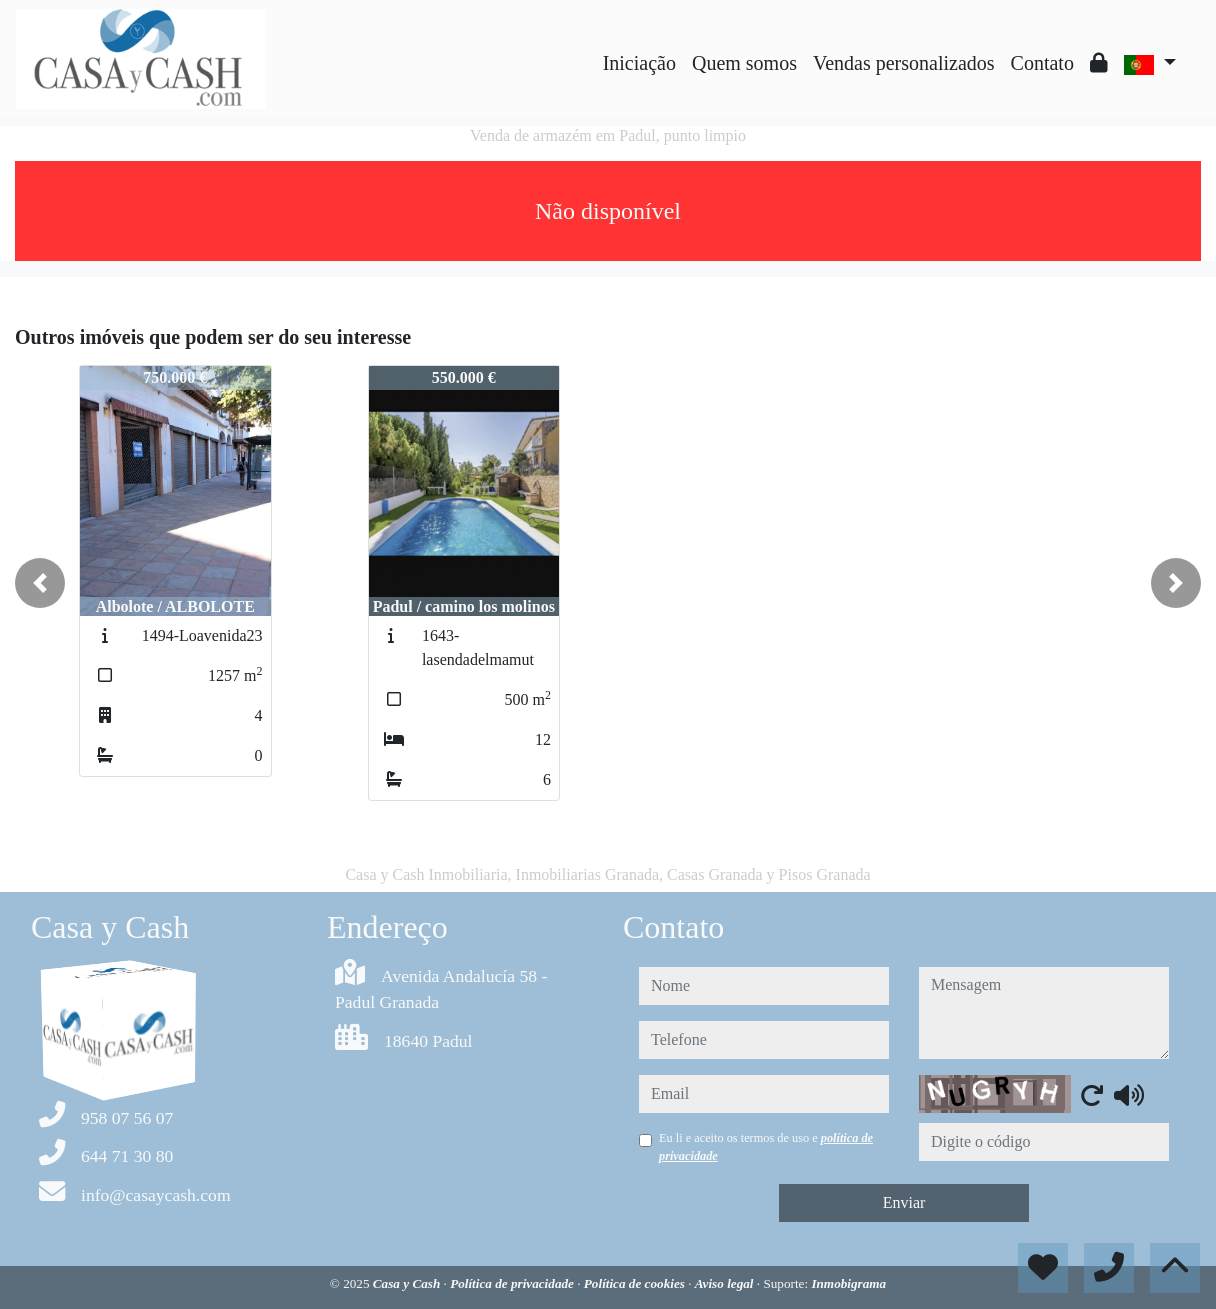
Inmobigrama (848, 1283)
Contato (1042, 63)
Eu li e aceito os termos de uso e (766, 1147)
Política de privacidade (513, 1283)
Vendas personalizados (904, 63)
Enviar (904, 1202)
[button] (40, 583)
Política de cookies (636, 1283)
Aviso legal (726, 1283)
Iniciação (639, 63)
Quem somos (744, 63)
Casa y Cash (408, 1283)
